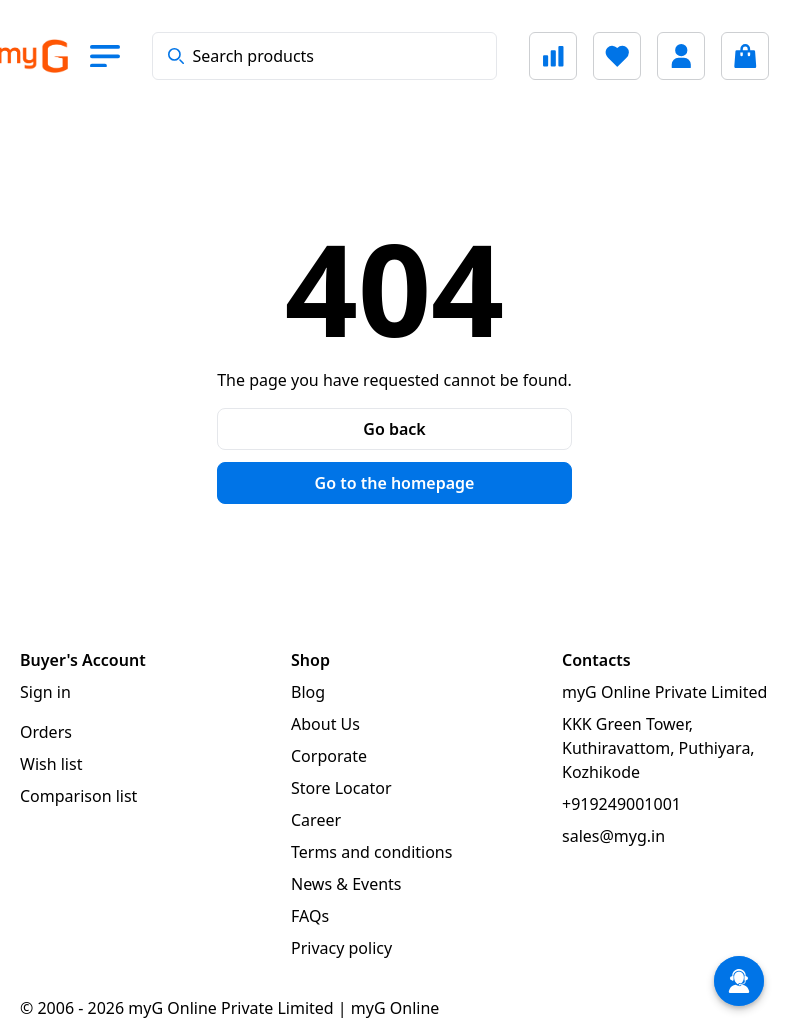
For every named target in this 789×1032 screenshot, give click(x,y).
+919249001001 (621, 804)
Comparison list (78, 796)
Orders (46, 732)
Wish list (51, 764)
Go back (394, 429)
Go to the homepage (395, 483)
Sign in (45, 692)
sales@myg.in (613, 836)
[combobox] (324, 56)
